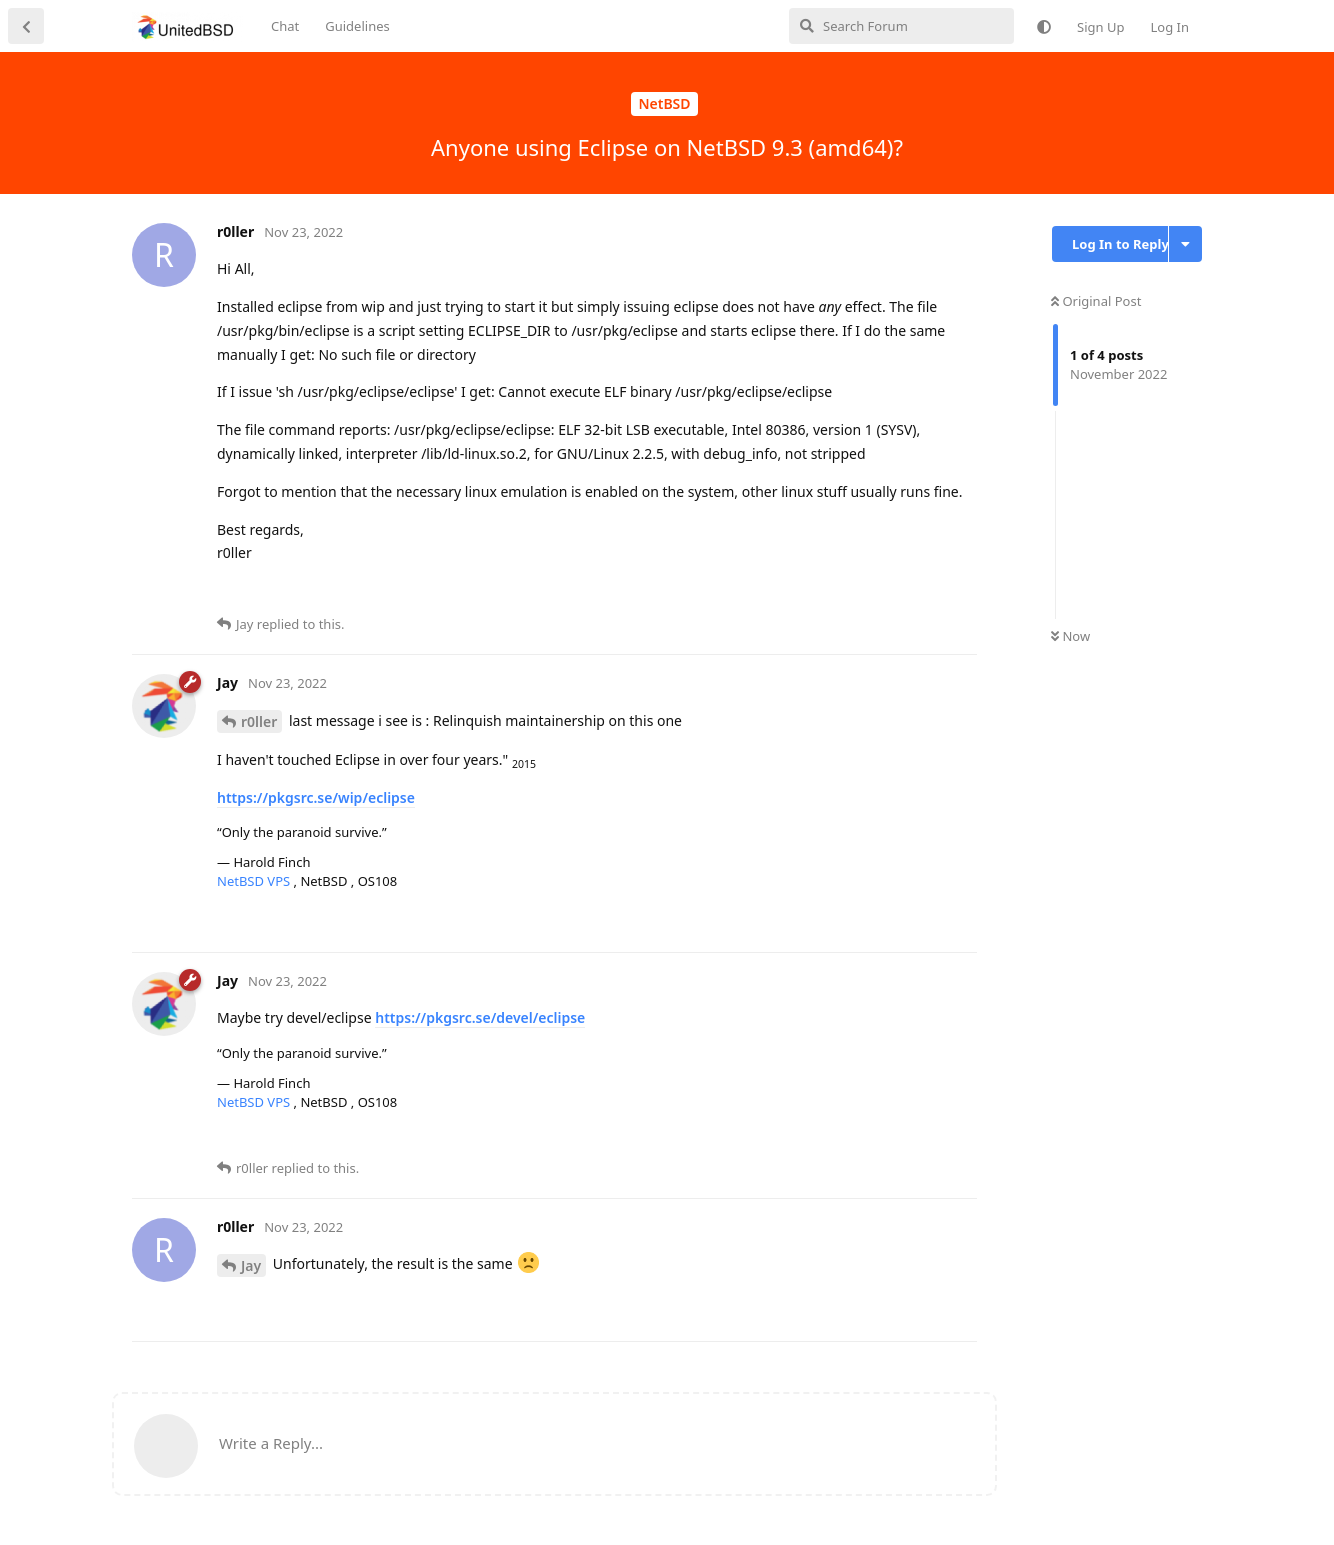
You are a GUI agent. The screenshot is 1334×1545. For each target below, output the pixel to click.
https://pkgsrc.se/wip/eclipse (316, 797)
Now (1070, 636)
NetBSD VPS (255, 881)
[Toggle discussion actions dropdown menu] (1185, 244)
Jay (251, 1265)
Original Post (1096, 301)
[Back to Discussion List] (26, 26)
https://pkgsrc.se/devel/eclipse (480, 1017)
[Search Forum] (901, 26)
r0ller (259, 721)
